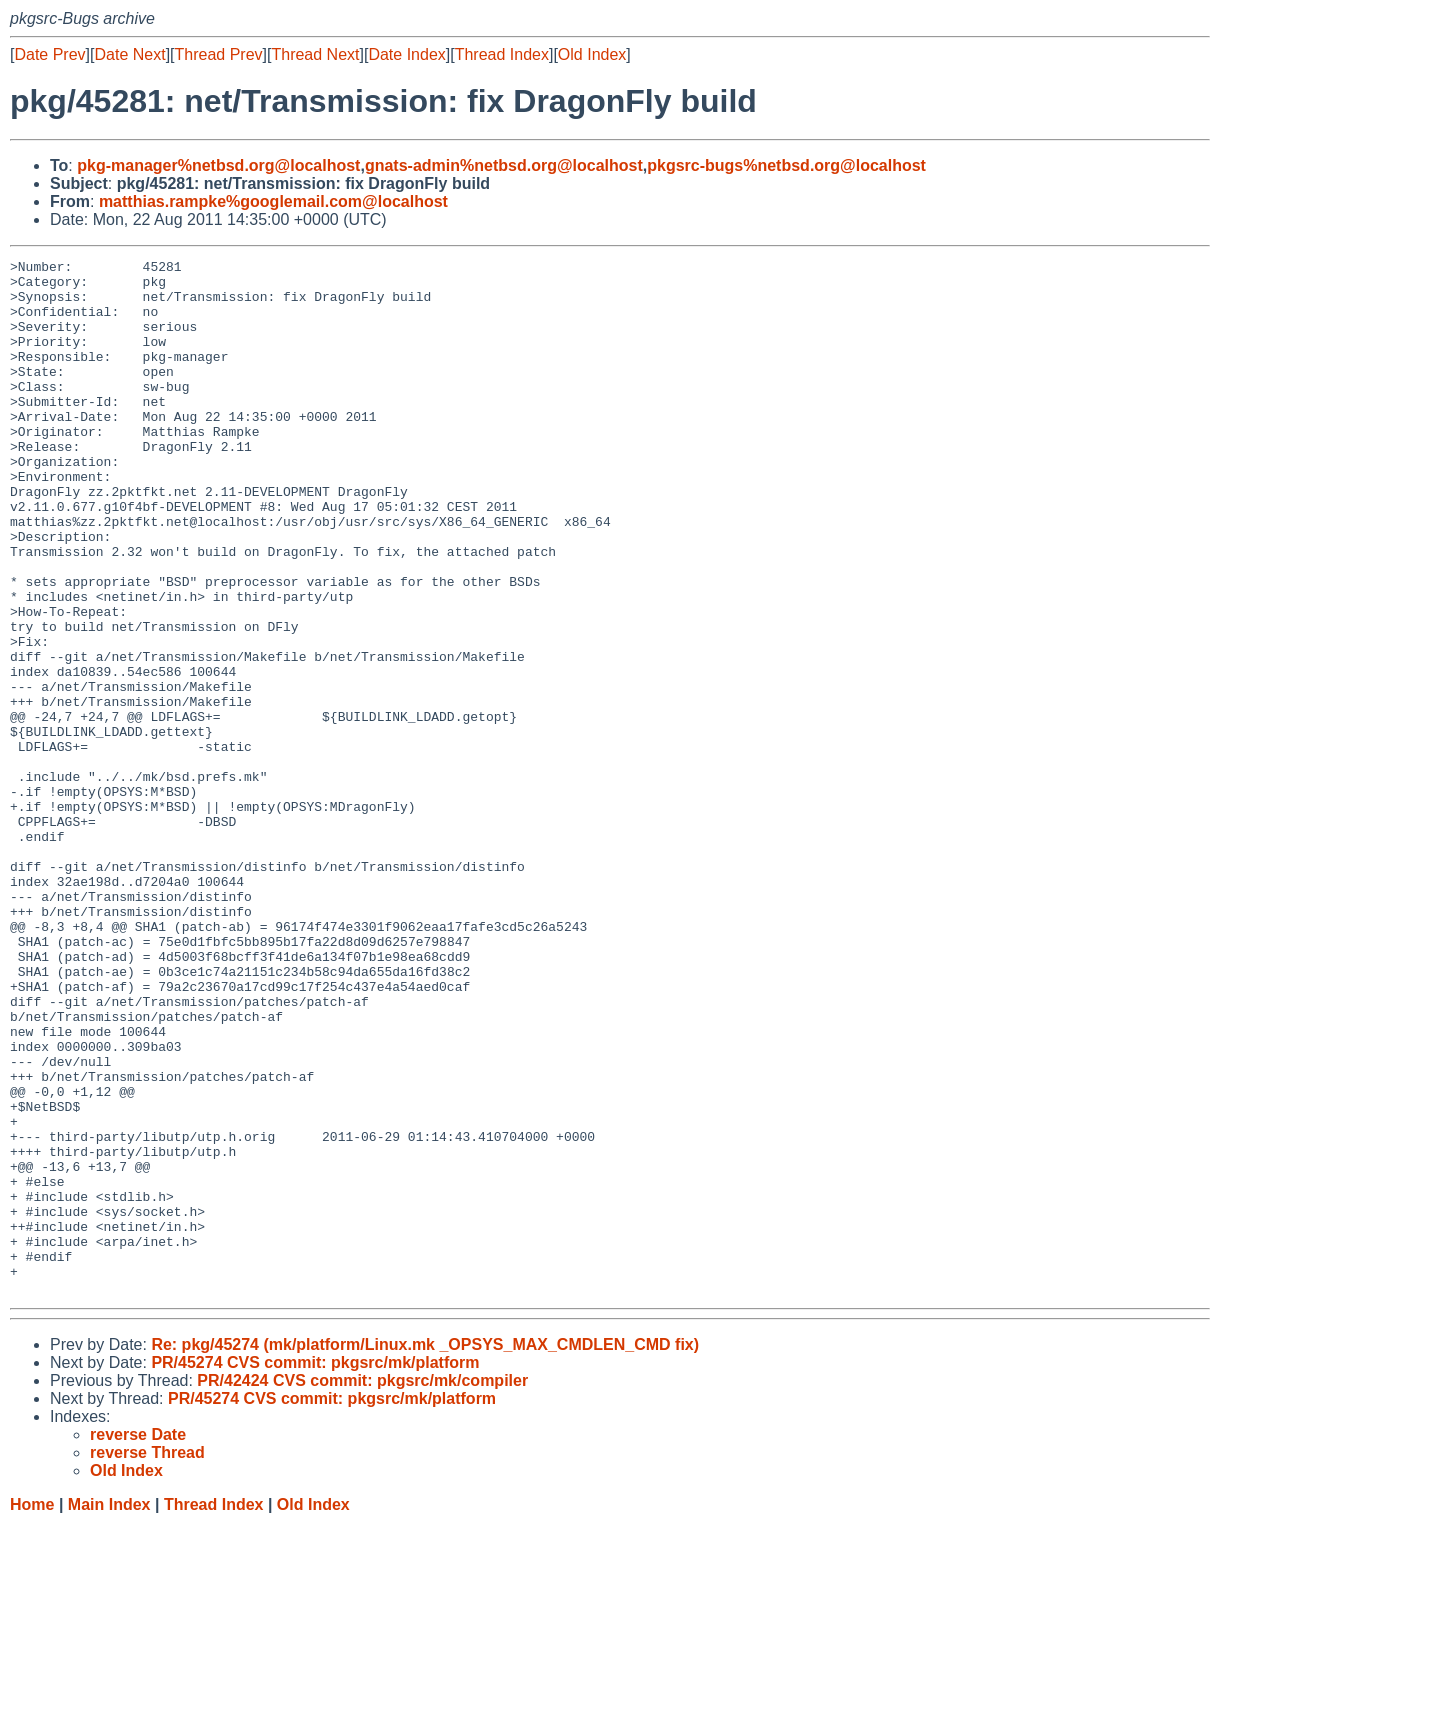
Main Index (109, 1711)
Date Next (129, 54)
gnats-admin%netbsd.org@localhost (504, 165)
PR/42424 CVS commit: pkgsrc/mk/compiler (362, 1587)
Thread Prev (219, 54)
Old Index (592, 54)
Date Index (406, 54)
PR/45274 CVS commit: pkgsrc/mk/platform (315, 1569)
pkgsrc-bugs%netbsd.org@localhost (786, 165)
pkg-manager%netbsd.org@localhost (218, 165)
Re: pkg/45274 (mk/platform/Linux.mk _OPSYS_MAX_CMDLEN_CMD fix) (425, 1551)
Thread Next (315, 54)
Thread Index (502, 54)
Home (32, 1711)
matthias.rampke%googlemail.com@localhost (273, 201)
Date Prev (49, 54)
